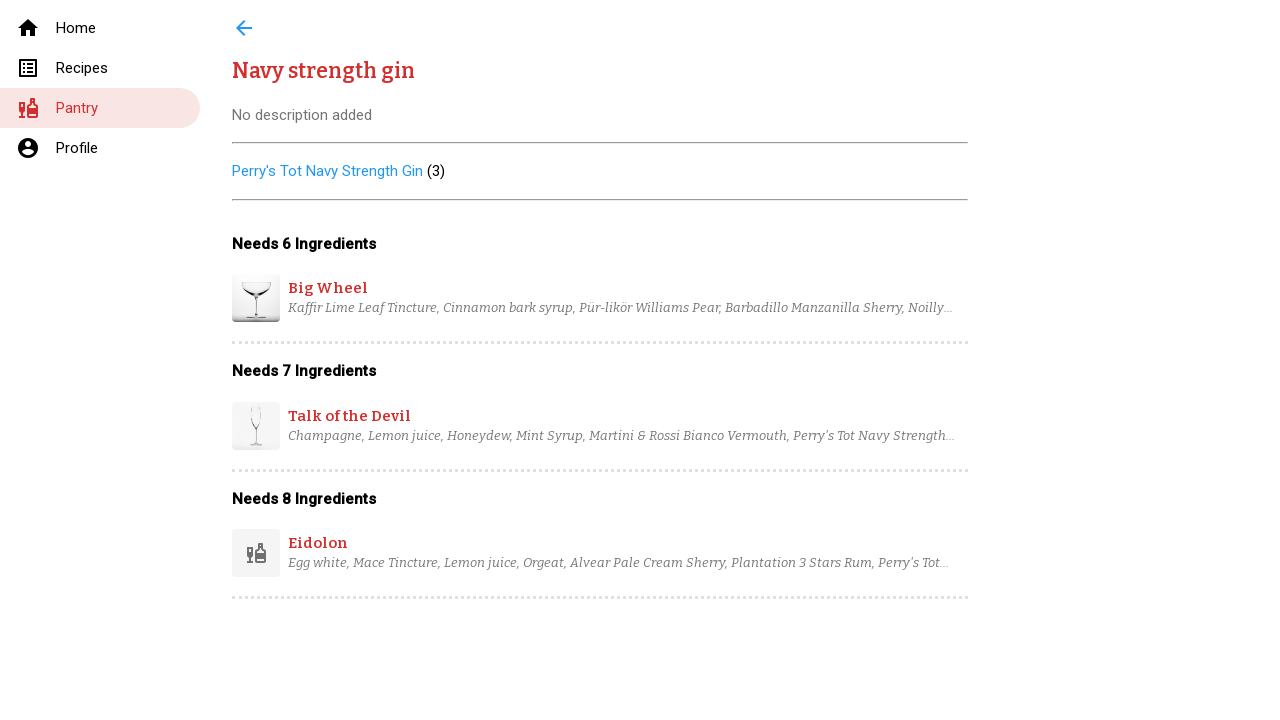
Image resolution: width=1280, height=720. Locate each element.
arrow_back (244, 28)
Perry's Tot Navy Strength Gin (327, 171)
